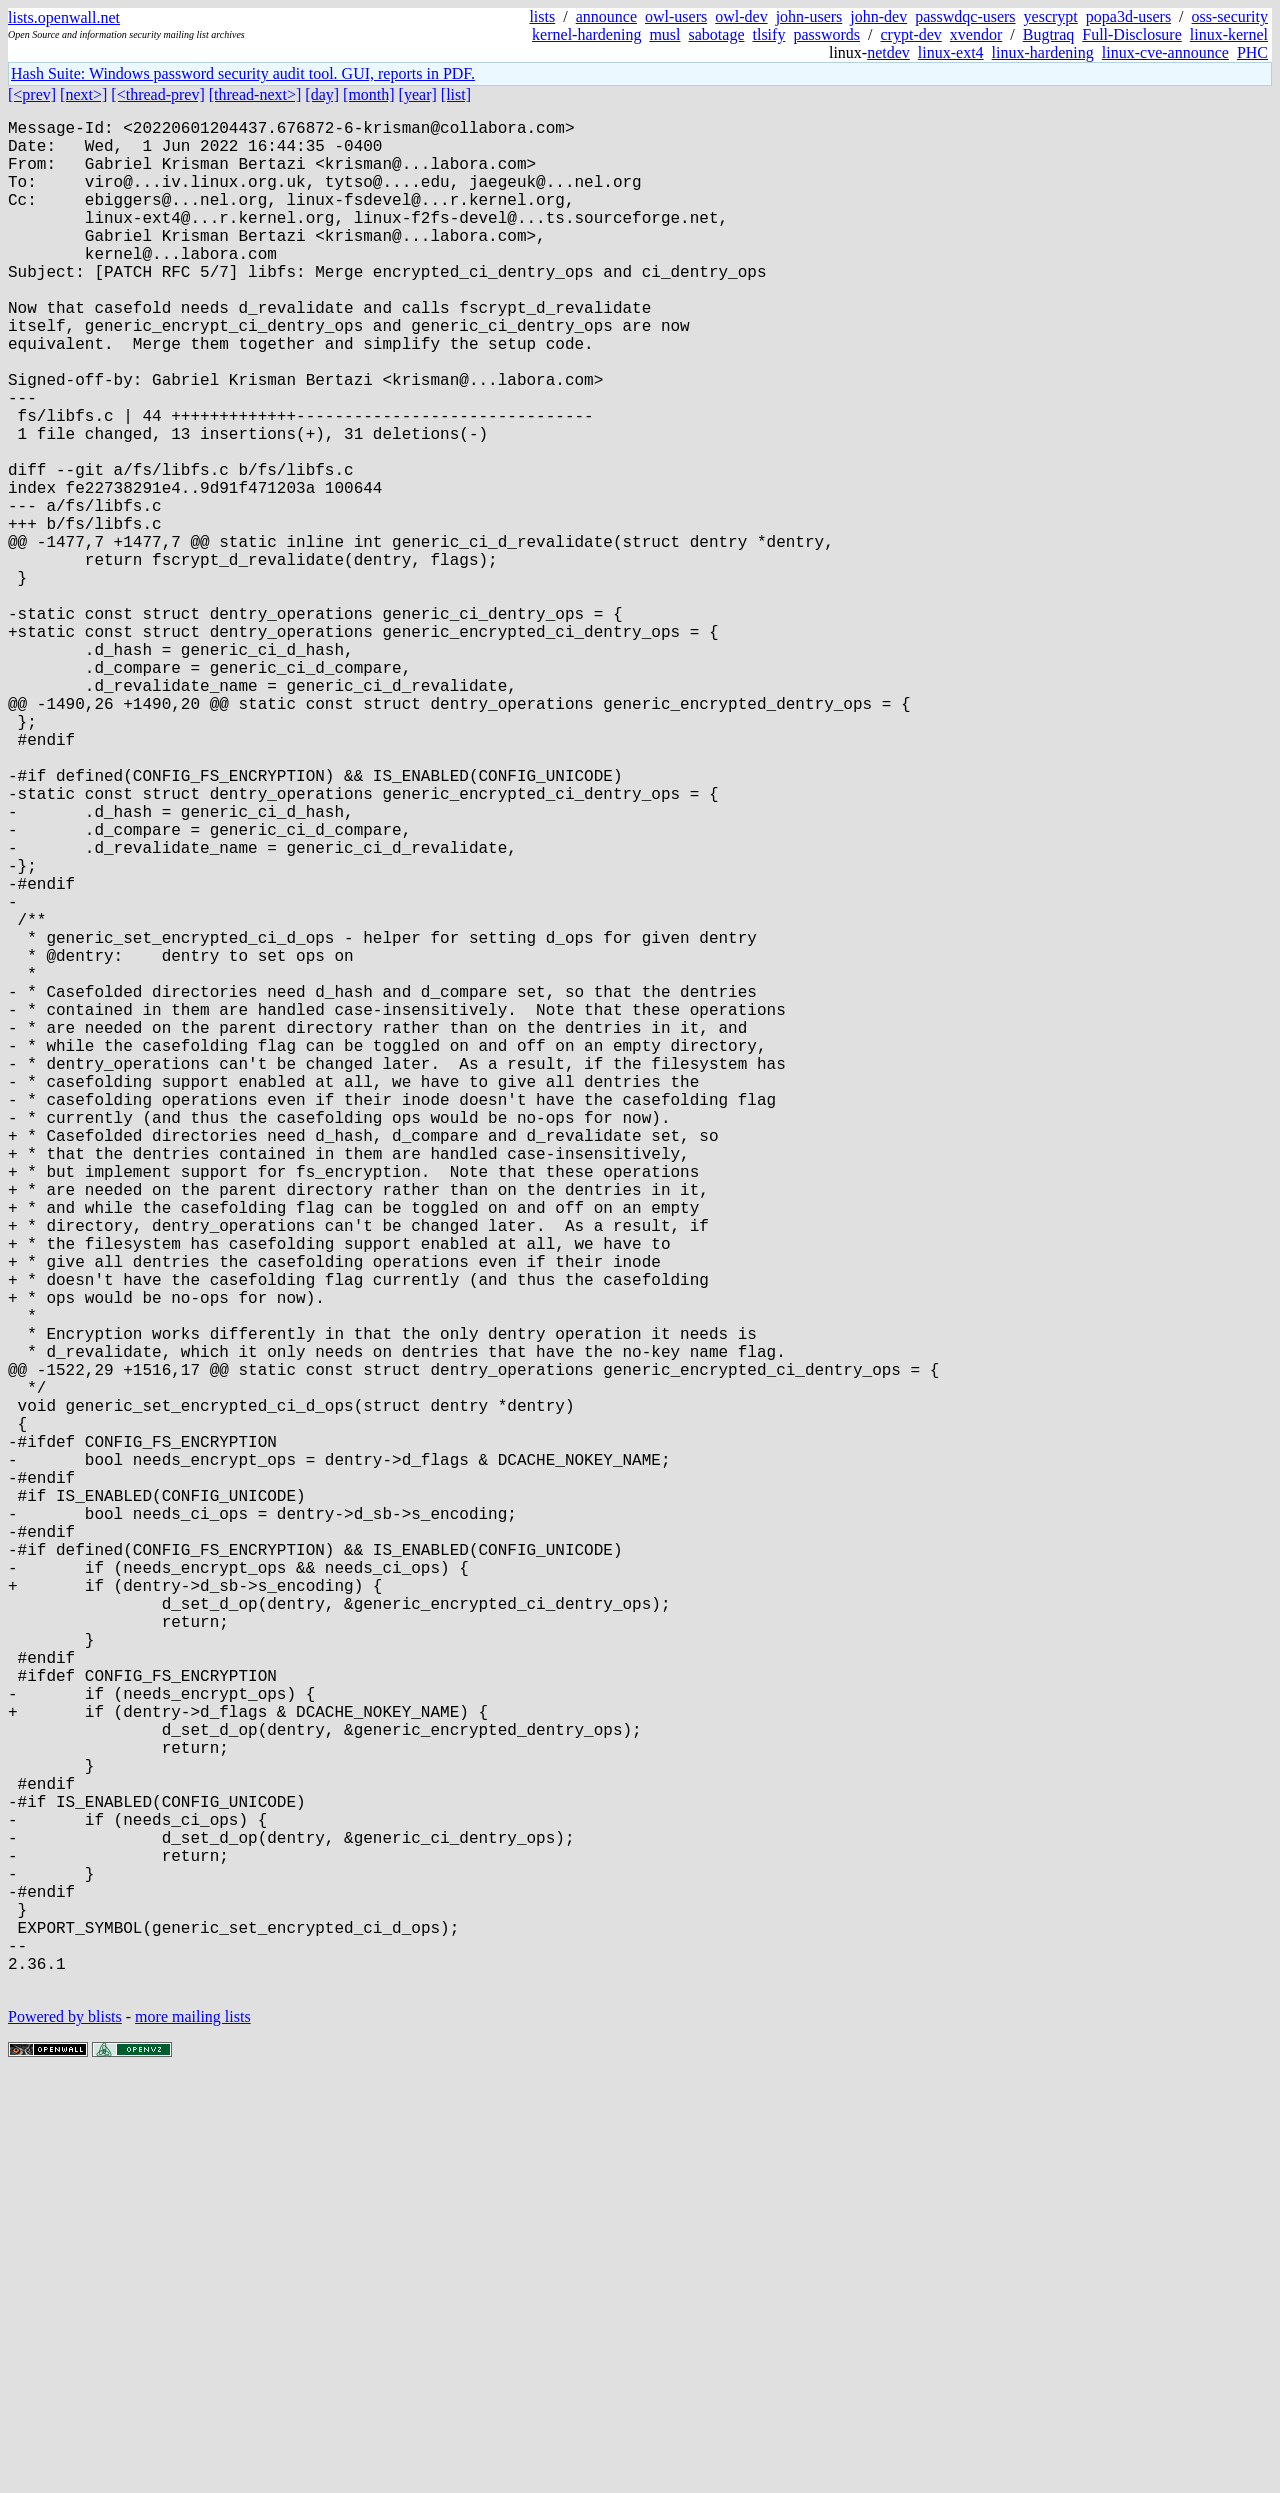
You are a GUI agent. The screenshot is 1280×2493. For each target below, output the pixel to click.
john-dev (878, 16)
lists (542, 16)
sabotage (717, 34)
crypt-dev (911, 34)
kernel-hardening (586, 34)
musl (664, 34)
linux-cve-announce (1165, 52)
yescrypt (1051, 16)
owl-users (676, 16)
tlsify (768, 34)
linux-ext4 (951, 52)
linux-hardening (1043, 52)
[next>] (83, 94)
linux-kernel (1229, 34)
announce (606, 16)
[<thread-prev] (157, 94)
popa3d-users (1128, 16)
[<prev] (32, 94)
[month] (369, 94)
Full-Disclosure (1132, 34)
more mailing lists (193, 2432)
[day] (322, 94)
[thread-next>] (255, 94)
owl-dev (741, 16)
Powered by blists (65, 2432)
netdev (888, 52)
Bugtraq (1049, 34)
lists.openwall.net (64, 17)
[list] (456, 94)
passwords (826, 34)
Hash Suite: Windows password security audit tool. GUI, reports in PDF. (243, 73)
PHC (1252, 52)
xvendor (976, 34)
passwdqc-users (965, 16)
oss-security (1230, 16)
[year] (418, 94)
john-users (809, 16)
